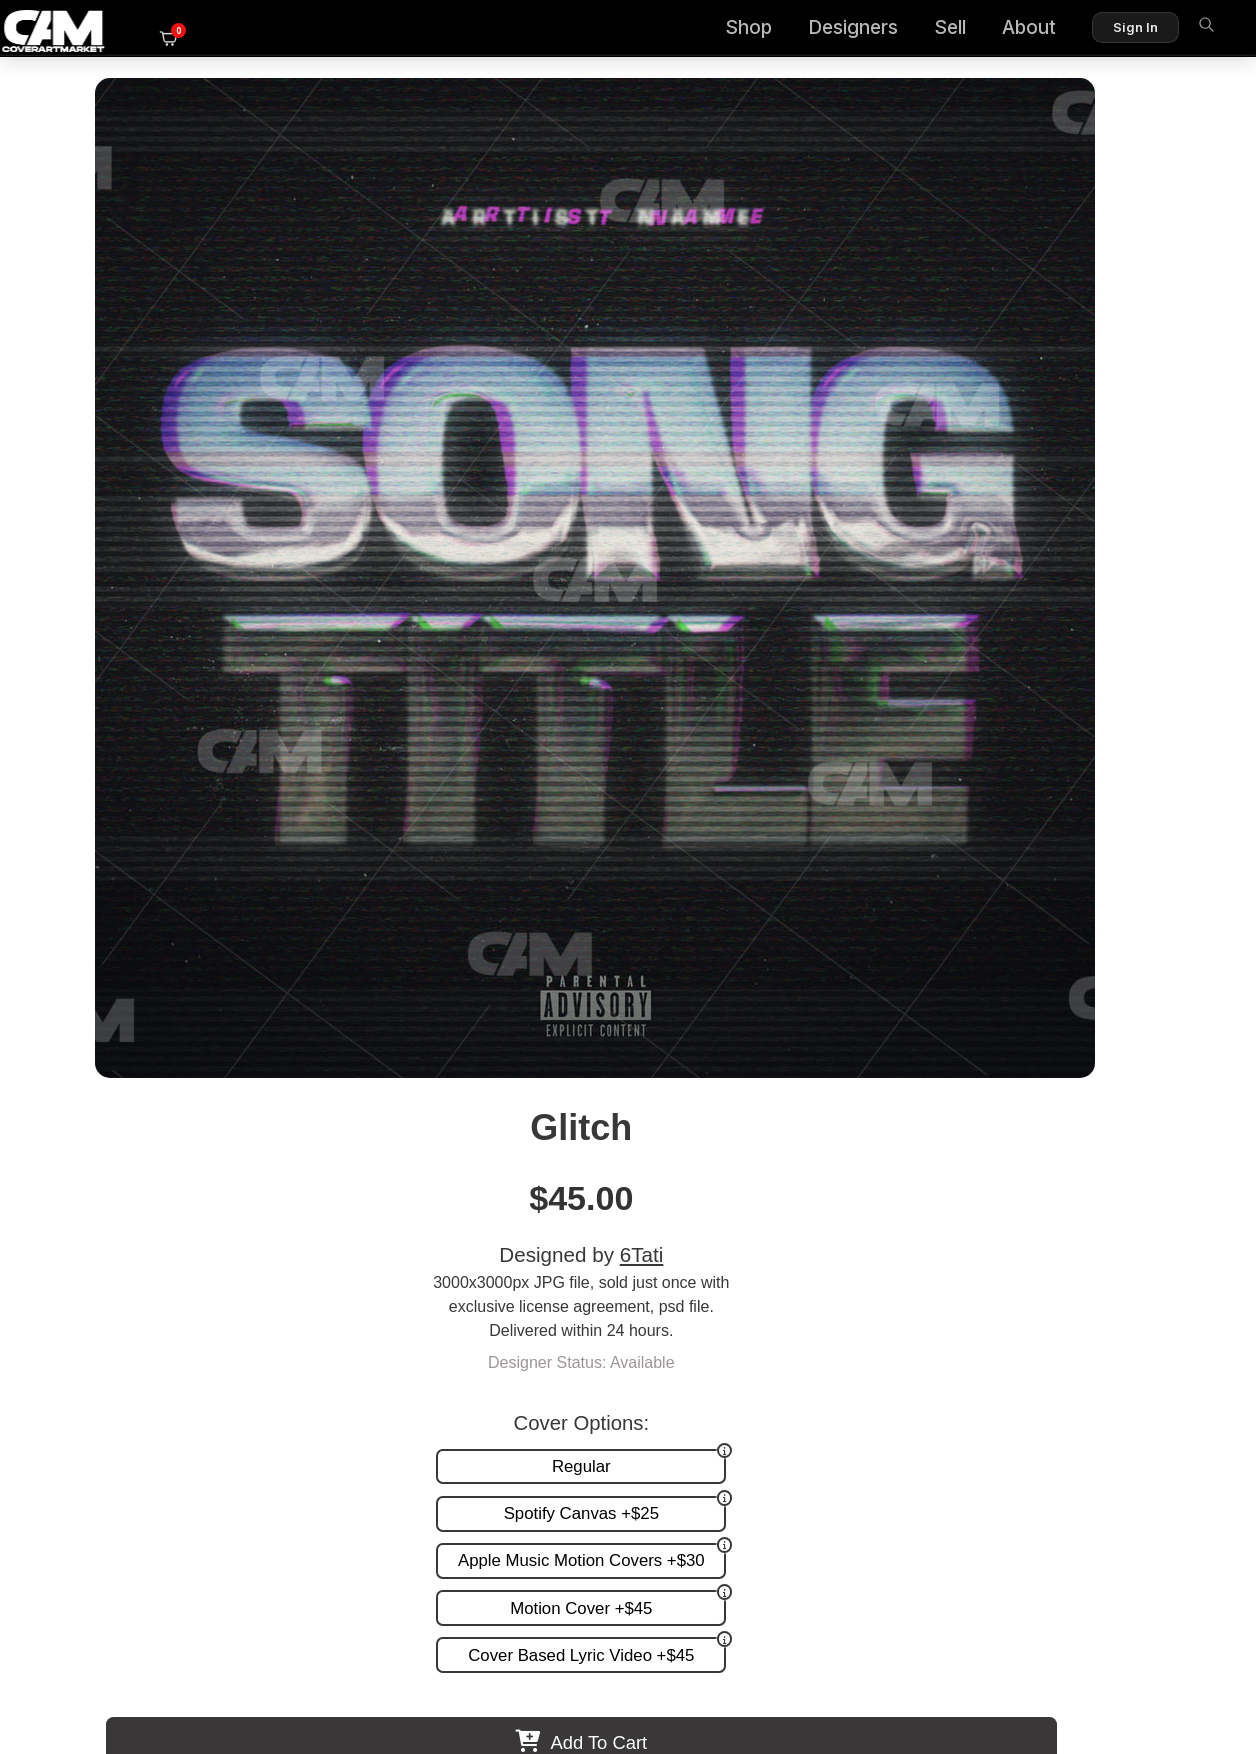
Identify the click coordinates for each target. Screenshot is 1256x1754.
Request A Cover (704, 1302)
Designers (816, 30)
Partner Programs (1130, 1343)
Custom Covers (699, 1281)
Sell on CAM (1148, 1323)
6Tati (1045, 252)
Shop (711, 30)
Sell (913, 30)
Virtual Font (217, 1111)
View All (743, 811)
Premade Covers (704, 1260)
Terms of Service (691, 1652)
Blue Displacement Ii (1039, 1111)
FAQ (1177, 1281)
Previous (66, 982)
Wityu (491, 1111)
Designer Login (558, 1652)
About (992, 30)
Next (1190, 982)
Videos (668, 1343)
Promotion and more (716, 1323)
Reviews (1163, 1302)
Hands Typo (764, 1111)
